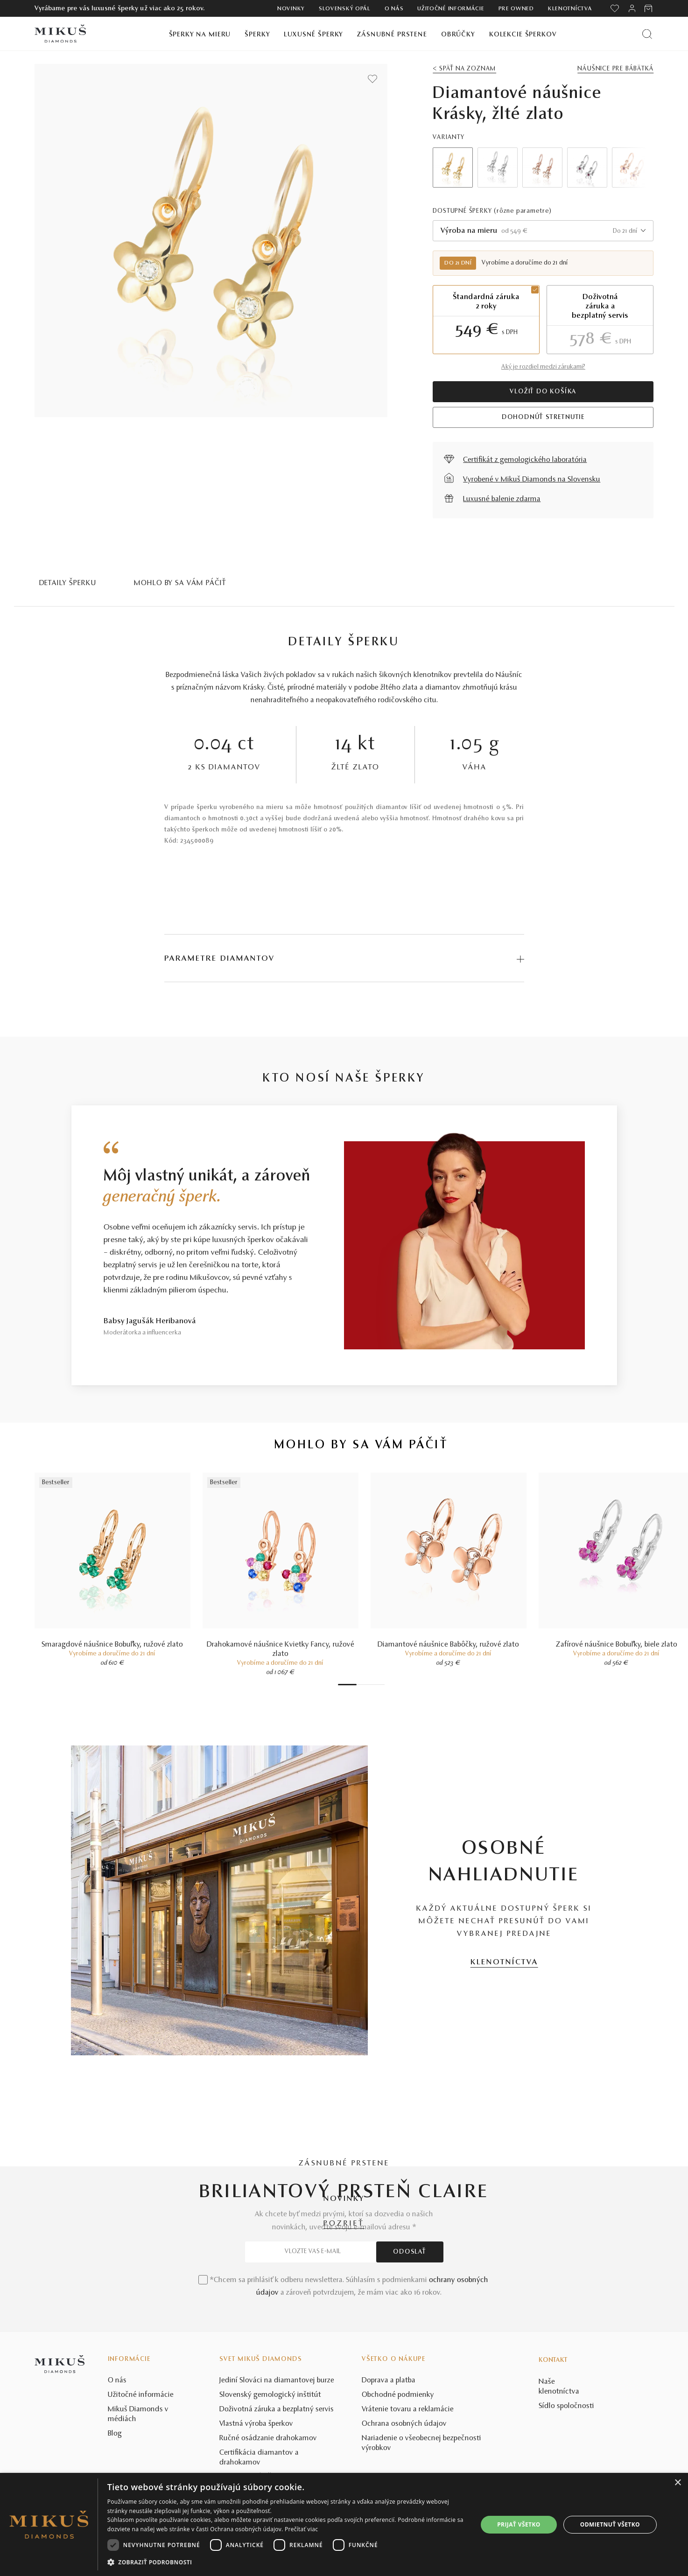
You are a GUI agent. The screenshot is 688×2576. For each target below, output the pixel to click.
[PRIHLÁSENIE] (632, 8)
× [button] (677, 2482)
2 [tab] (359, 1684)
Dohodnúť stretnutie (543, 417)
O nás (394, 9)
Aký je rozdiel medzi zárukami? (543, 367)
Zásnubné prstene (392, 34)
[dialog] (344, 2524)
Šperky (257, 34)
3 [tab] (363, 1684)
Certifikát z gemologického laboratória (525, 460)
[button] (287, 2562)
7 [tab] (382, 1684)
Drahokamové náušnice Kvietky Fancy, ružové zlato (280, 1649)
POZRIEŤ (344, 2224)
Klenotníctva (570, 9)
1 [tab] (347, 1684)
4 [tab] (368, 1684)
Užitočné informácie (450, 9)
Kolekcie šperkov (523, 34)
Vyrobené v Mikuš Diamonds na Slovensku (531, 479)
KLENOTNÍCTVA (504, 1962)
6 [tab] (377, 1684)
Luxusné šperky (313, 34)
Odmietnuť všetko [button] (610, 2524)
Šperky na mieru (200, 34)
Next (633, 167)
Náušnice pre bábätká (615, 69)
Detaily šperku (68, 583)
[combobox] (543, 230)
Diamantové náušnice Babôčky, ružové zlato (448, 1644)
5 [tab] (373, 1684)
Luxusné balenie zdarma (502, 499)
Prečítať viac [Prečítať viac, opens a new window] (301, 2529)
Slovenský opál (345, 9)
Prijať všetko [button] (519, 2524)
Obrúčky (458, 34)
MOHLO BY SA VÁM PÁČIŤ (180, 583)
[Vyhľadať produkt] (647, 34)
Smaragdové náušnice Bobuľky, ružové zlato (112, 1644)
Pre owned (516, 9)
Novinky (291, 9)
